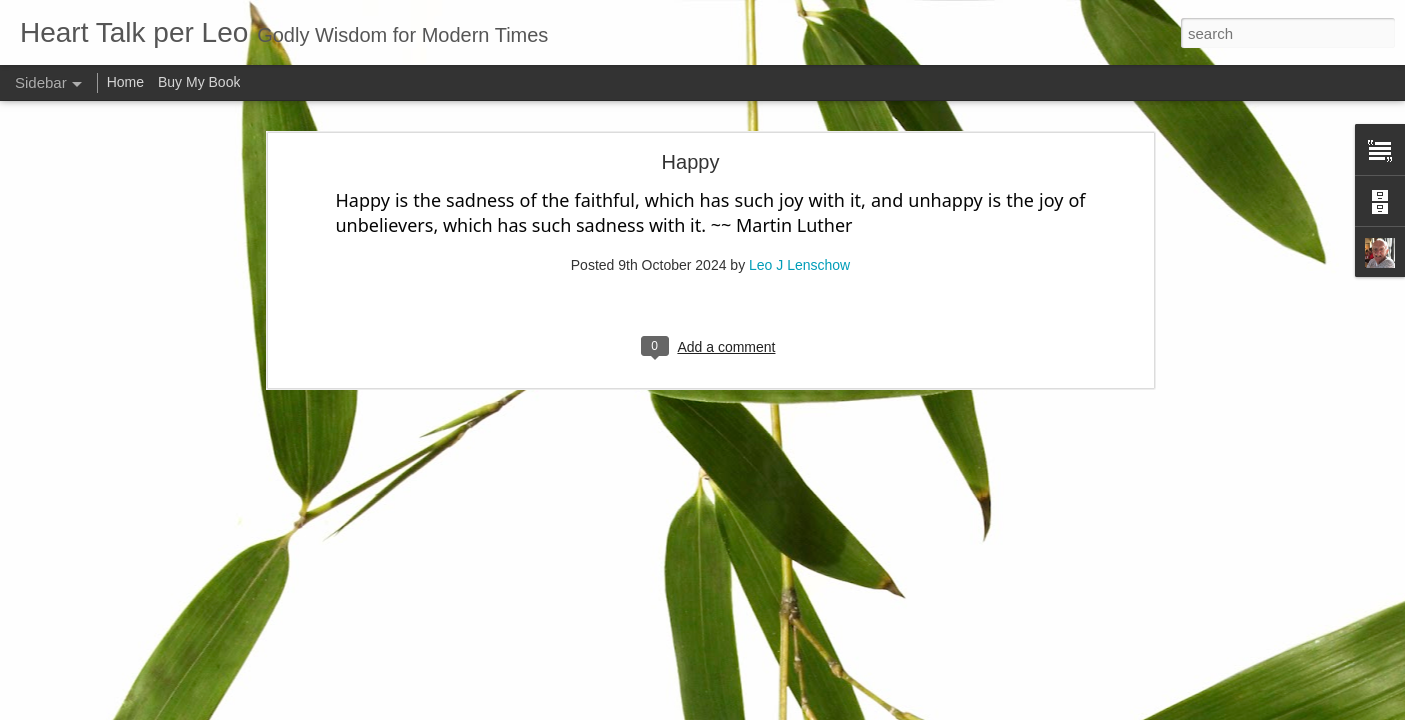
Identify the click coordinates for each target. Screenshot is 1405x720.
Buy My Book (199, 82)
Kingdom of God (92, 707)
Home (125, 82)
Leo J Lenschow (799, 202)
